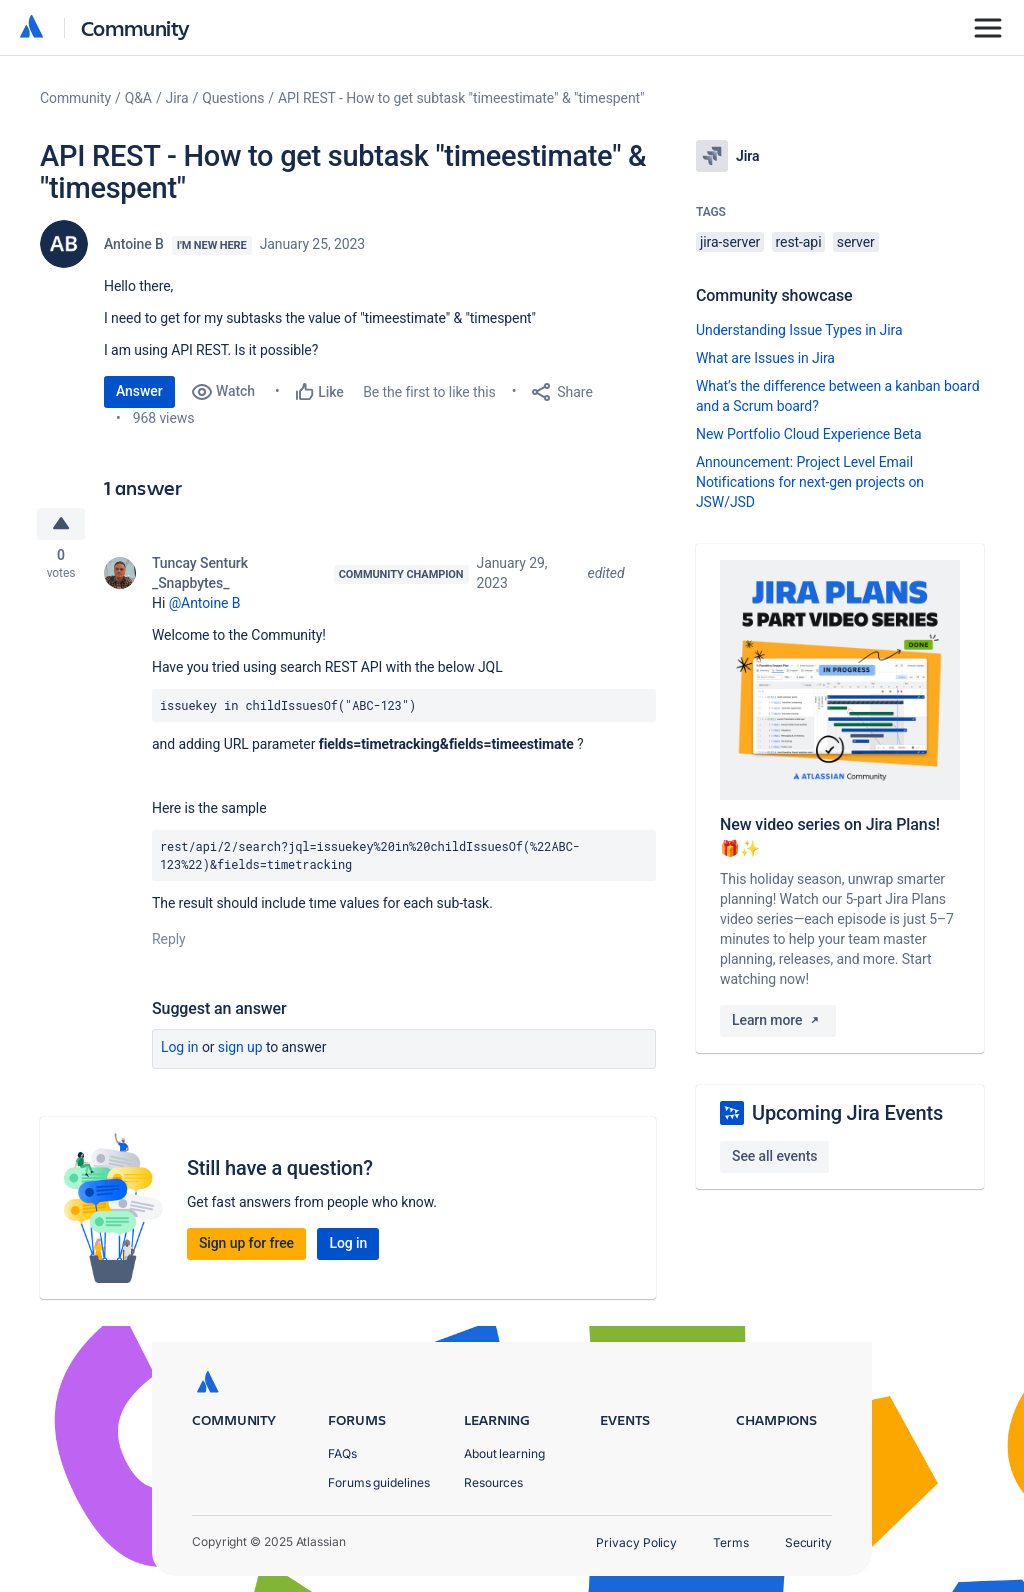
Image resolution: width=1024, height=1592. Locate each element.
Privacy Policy (636, 1542)
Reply (169, 942)
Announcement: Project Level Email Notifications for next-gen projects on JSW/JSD (810, 482)
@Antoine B (205, 606)
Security (808, 1542)
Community (135, 27)
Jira (177, 98)
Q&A (138, 98)
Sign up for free (246, 1246)
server (856, 242)
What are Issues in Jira (765, 358)
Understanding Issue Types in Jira (799, 330)
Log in (180, 1050)
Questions (233, 98)
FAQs (342, 1453)
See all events (774, 1156)
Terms (731, 1542)
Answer (139, 391)
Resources (493, 1482)
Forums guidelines (379, 1482)
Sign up (240, 1050)
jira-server (730, 242)
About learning (504, 1453)
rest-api (799, 242)
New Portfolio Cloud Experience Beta (809, 434)
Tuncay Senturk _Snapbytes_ (200, 576)
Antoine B (134, 244)
